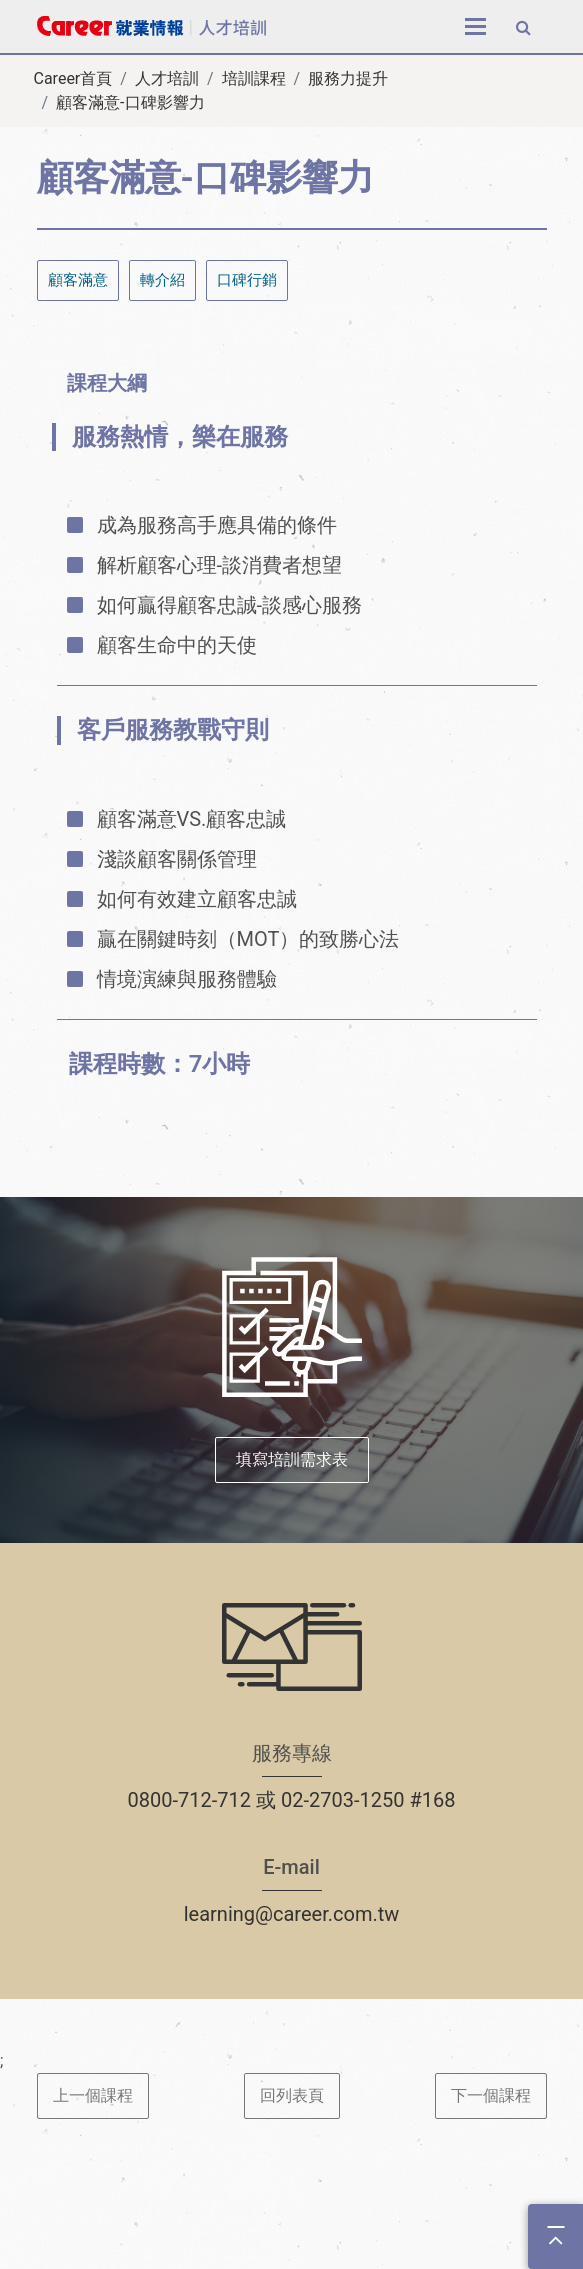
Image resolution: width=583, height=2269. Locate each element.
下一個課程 (491, 2095)
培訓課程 (254, 78)
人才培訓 (167, 78)
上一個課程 (93, 2095)
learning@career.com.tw (292, 1914)
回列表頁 (292, 2095)
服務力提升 (348, 78)
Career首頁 (73, 78)
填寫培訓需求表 (292, 1459)
